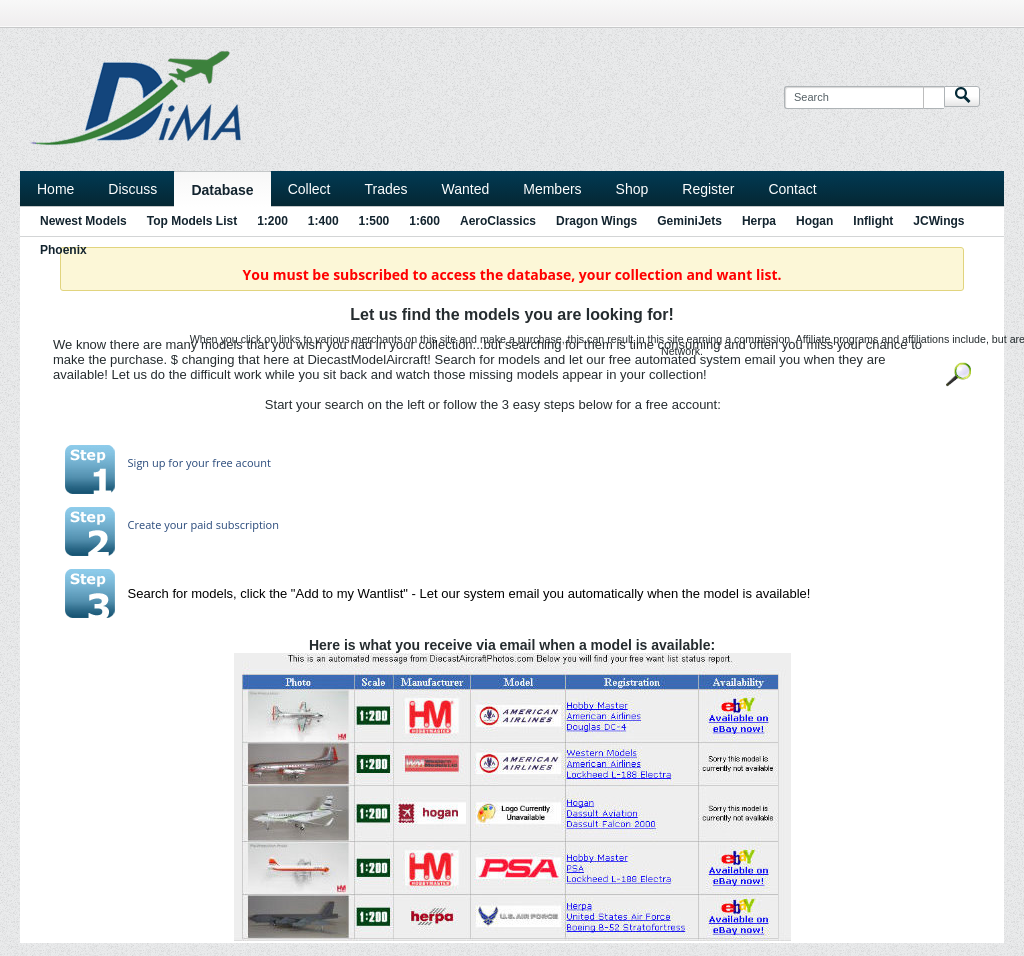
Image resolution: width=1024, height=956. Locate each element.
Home (55, 189)
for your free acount (218, 462)
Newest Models (83, 221)
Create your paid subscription (203, 524)
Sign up (147, 462)
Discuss (132, 189)
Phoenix (63, 250)
